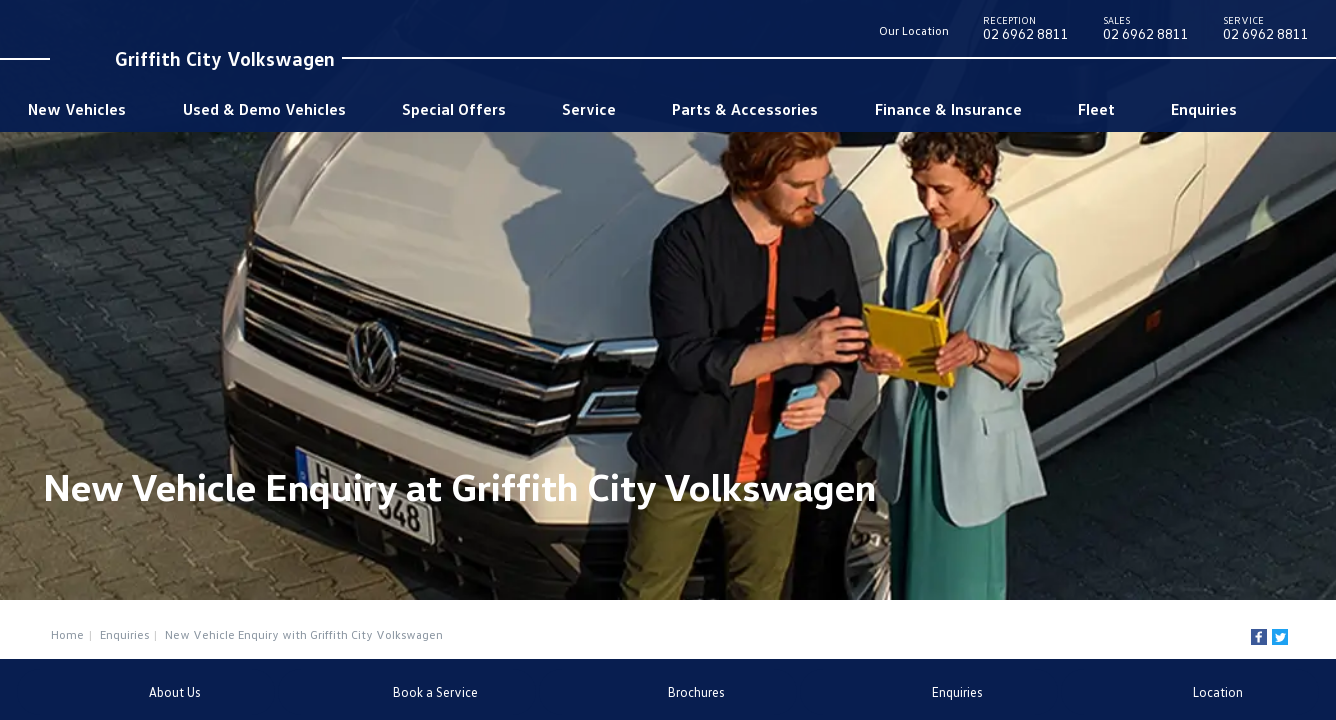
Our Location (914, 30)
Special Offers (454, 109)
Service (589, 109)
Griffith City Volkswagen (225, 58)
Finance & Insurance (948, 109)
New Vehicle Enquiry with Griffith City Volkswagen (304, 634)
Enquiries (1204, 109)
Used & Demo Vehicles (264, 109)
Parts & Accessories (745, 109)
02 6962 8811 (1026, 32)
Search (1278, 109)
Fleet (1096, 109)
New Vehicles (77, 109)
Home (67, 634)
